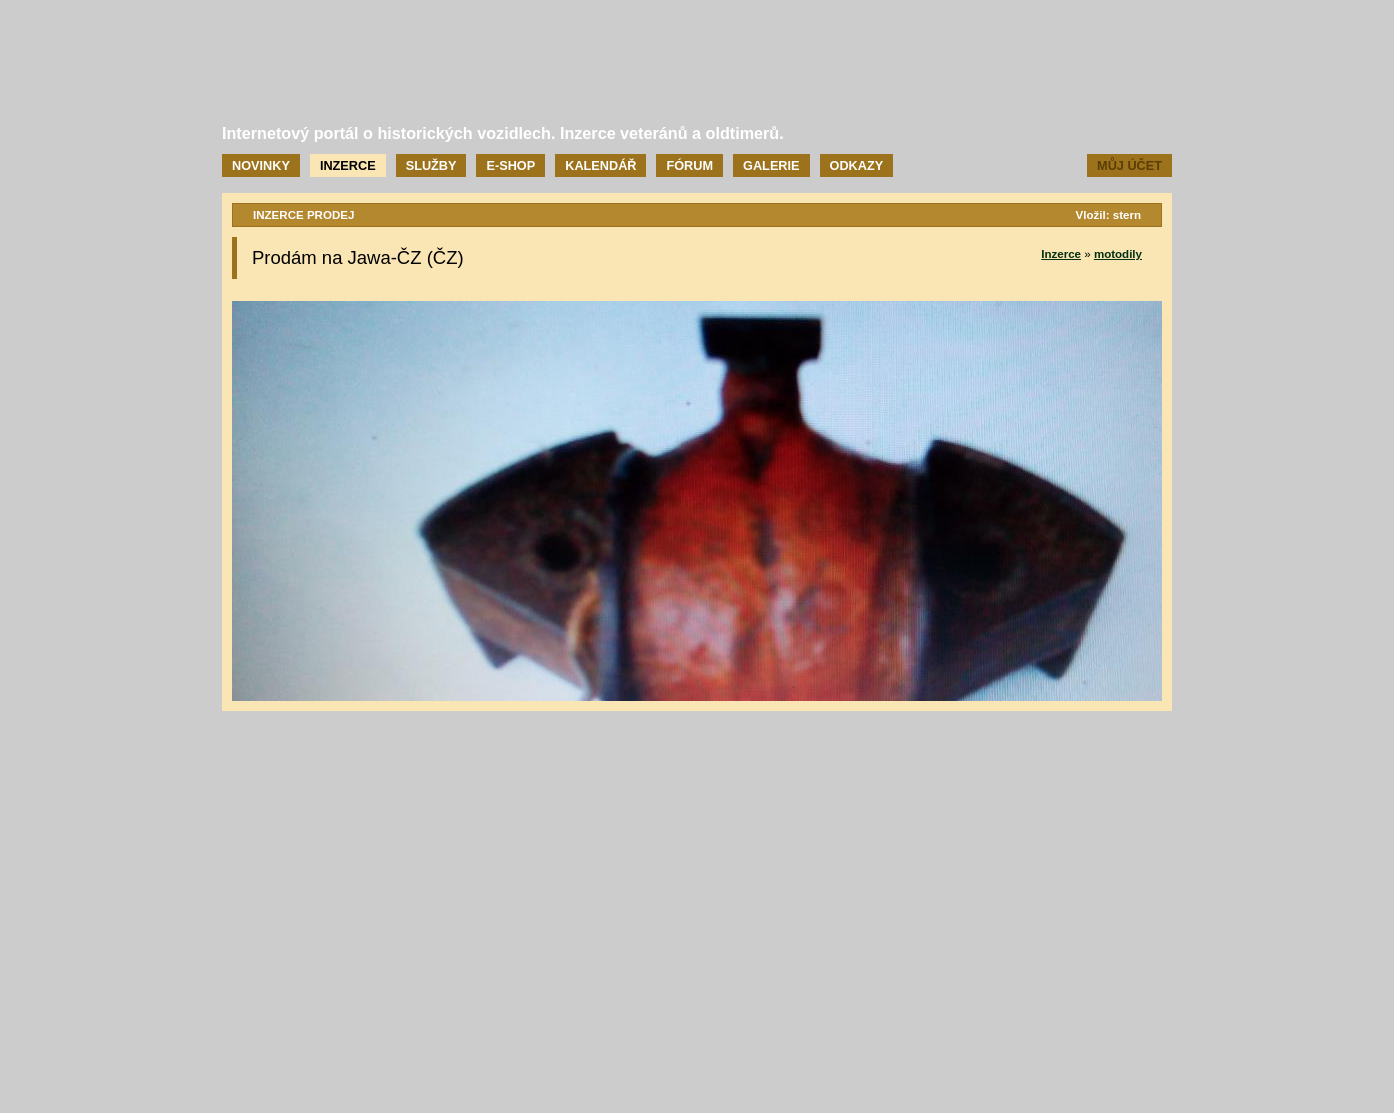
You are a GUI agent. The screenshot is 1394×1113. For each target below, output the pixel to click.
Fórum (689, 165)
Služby (431, 165)
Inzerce (348, 165)
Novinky (261, 165)
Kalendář (600, 165)
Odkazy (857, 165)
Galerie (771, 165)
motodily (1118, 254)
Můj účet (1129, 165)
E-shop (510, 165)
